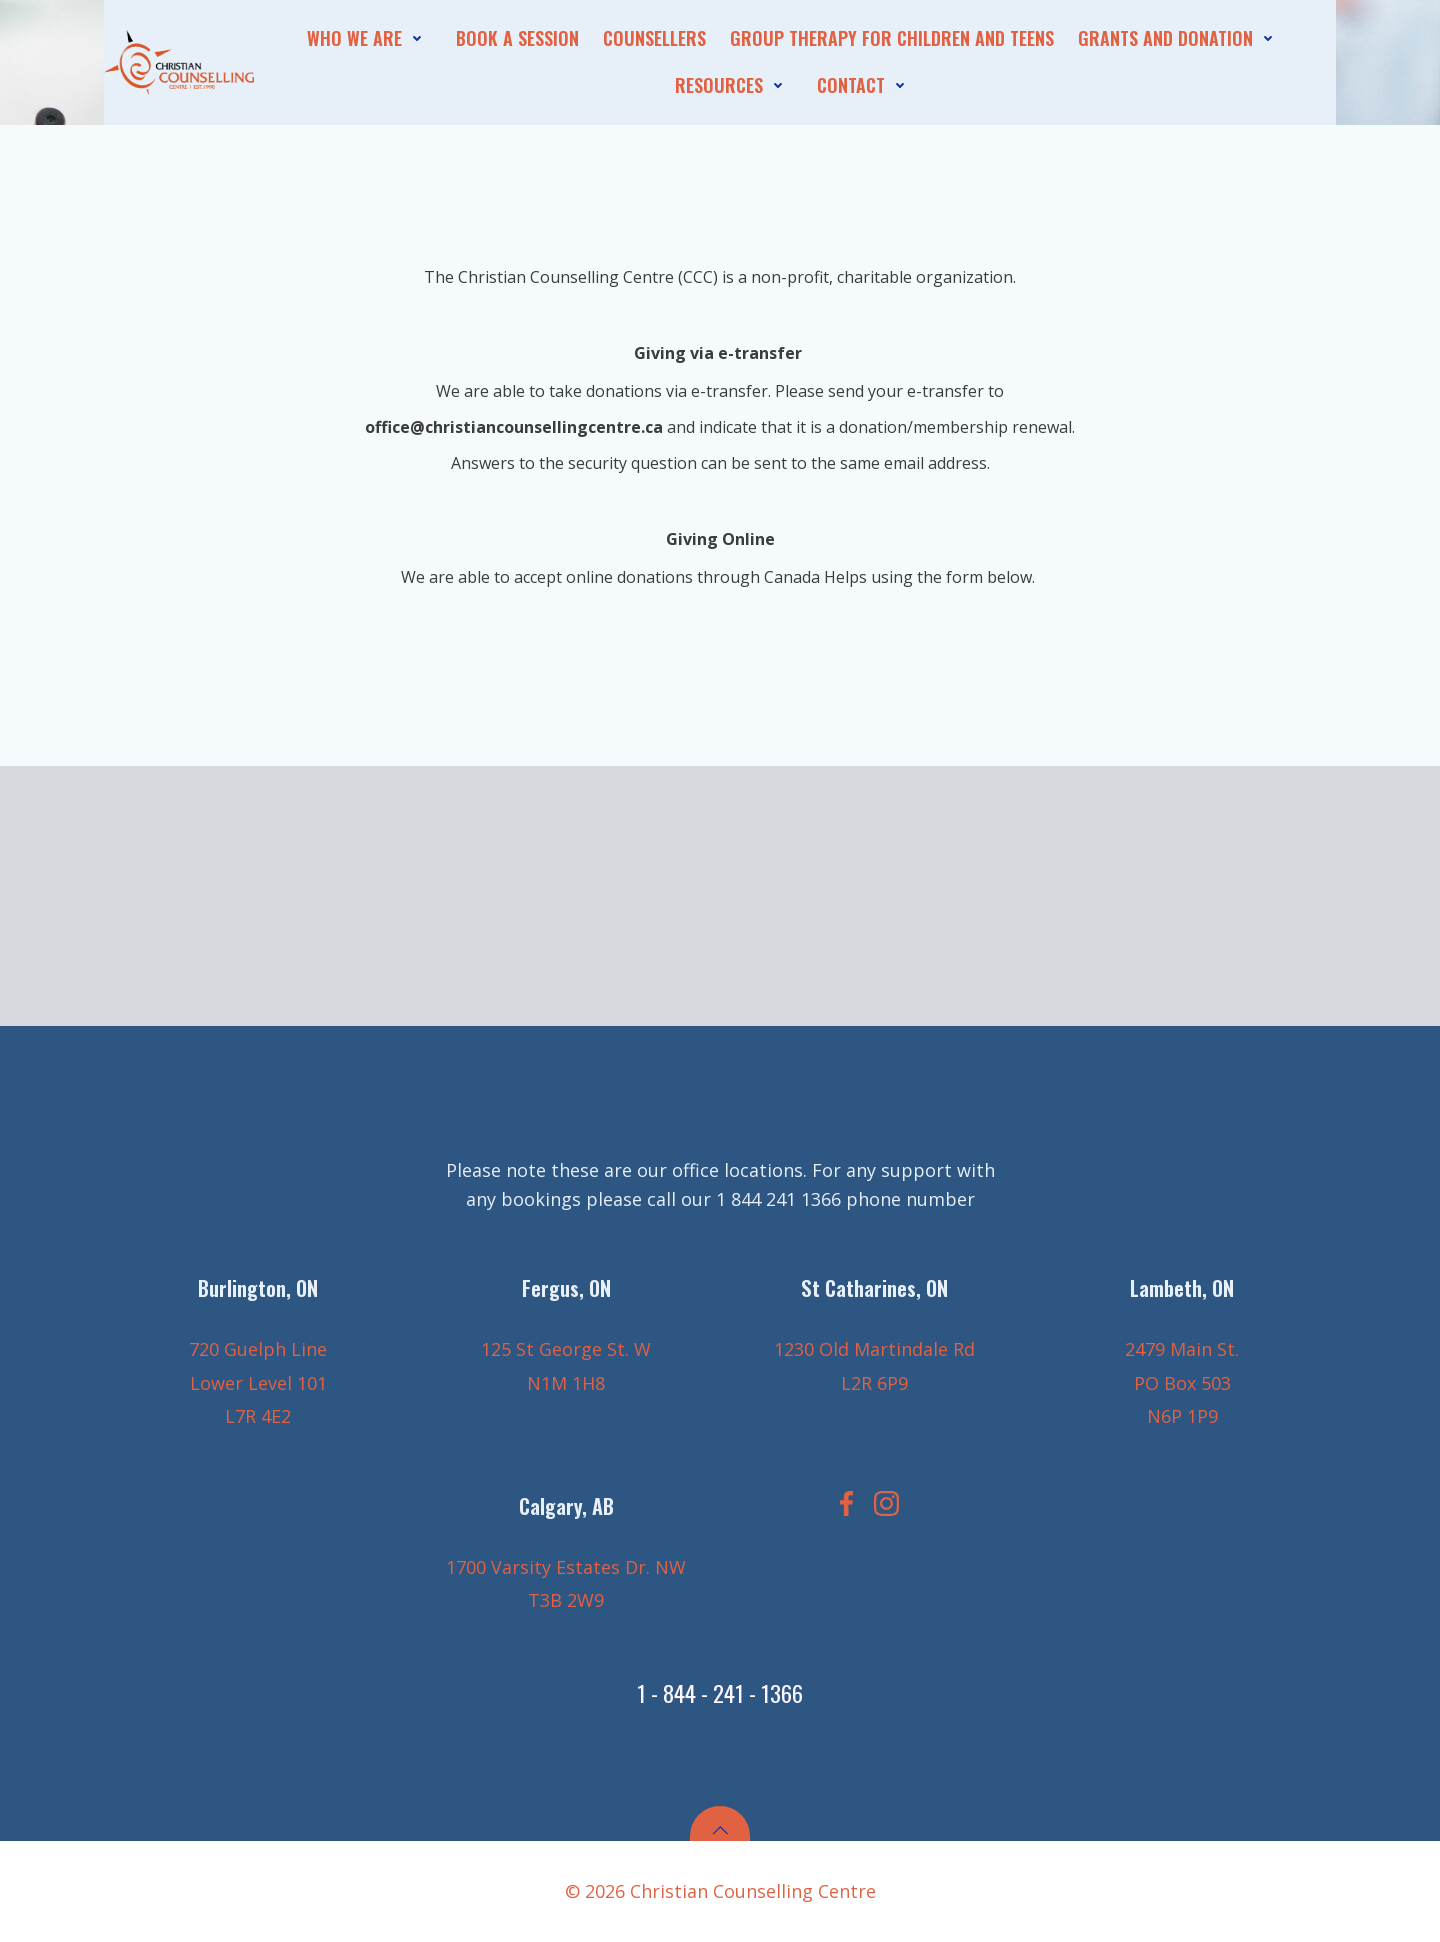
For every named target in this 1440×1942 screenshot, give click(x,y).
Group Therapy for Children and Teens (892, 38)
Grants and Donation (1180, 38)
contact (866, 85)
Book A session (517, 38)
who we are (369, 38)
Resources (734, 85)
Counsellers (654, 38)
